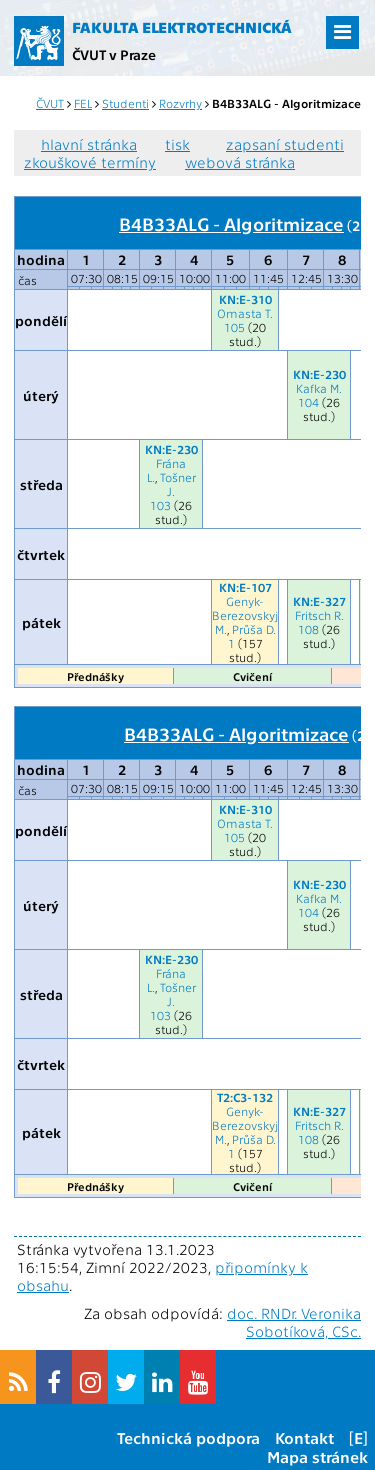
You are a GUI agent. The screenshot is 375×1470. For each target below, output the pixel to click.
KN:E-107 (245, 587)
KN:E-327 (319, 601)
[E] (358, 1437)
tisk (177, 144)
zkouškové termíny (90, 162)
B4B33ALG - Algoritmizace (231, 223)
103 (160, 505)
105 (234, 327)
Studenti (125, 103)
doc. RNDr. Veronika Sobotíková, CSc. (294, 1322)
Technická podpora (188, 1437)
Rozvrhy (180, 103)
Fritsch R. (319, 615)
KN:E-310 (245, 299)
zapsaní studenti (285, 144)
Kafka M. (319, 388)
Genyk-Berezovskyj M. (245, 615)
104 (308, 402)
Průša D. (254, 629)
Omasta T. (245, 313)
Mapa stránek (317, 1456)
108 (308, 629)
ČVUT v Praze (114, 54)
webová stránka (240, 162)
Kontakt (304, 1437)
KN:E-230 (319, 374)
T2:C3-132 (245, 1097)
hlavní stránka (89, 144)
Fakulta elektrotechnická (182, 27)
